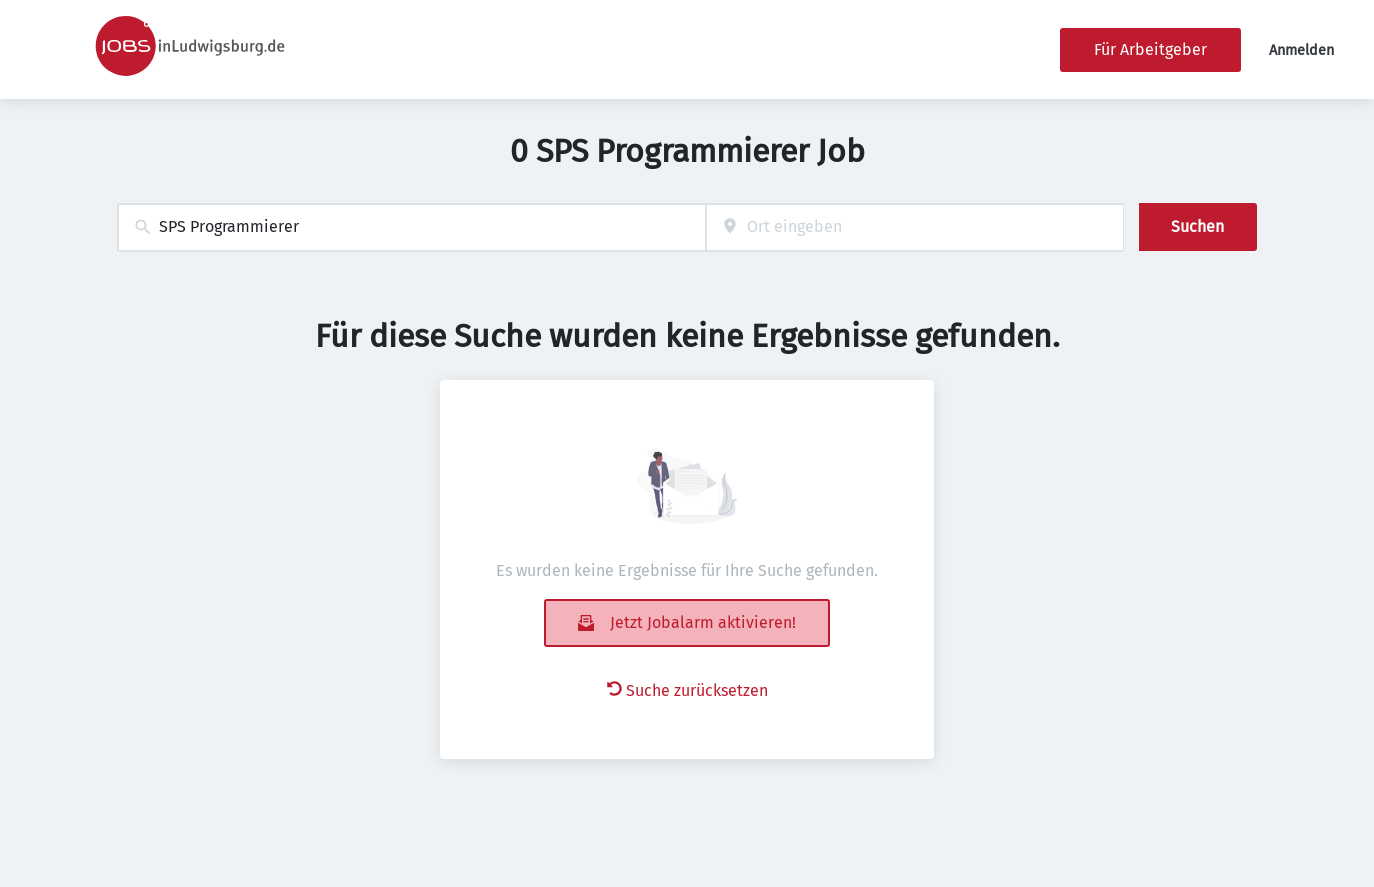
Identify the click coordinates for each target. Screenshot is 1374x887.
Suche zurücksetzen (687, 690)
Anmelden (1301, 50)
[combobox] (411, 227)
